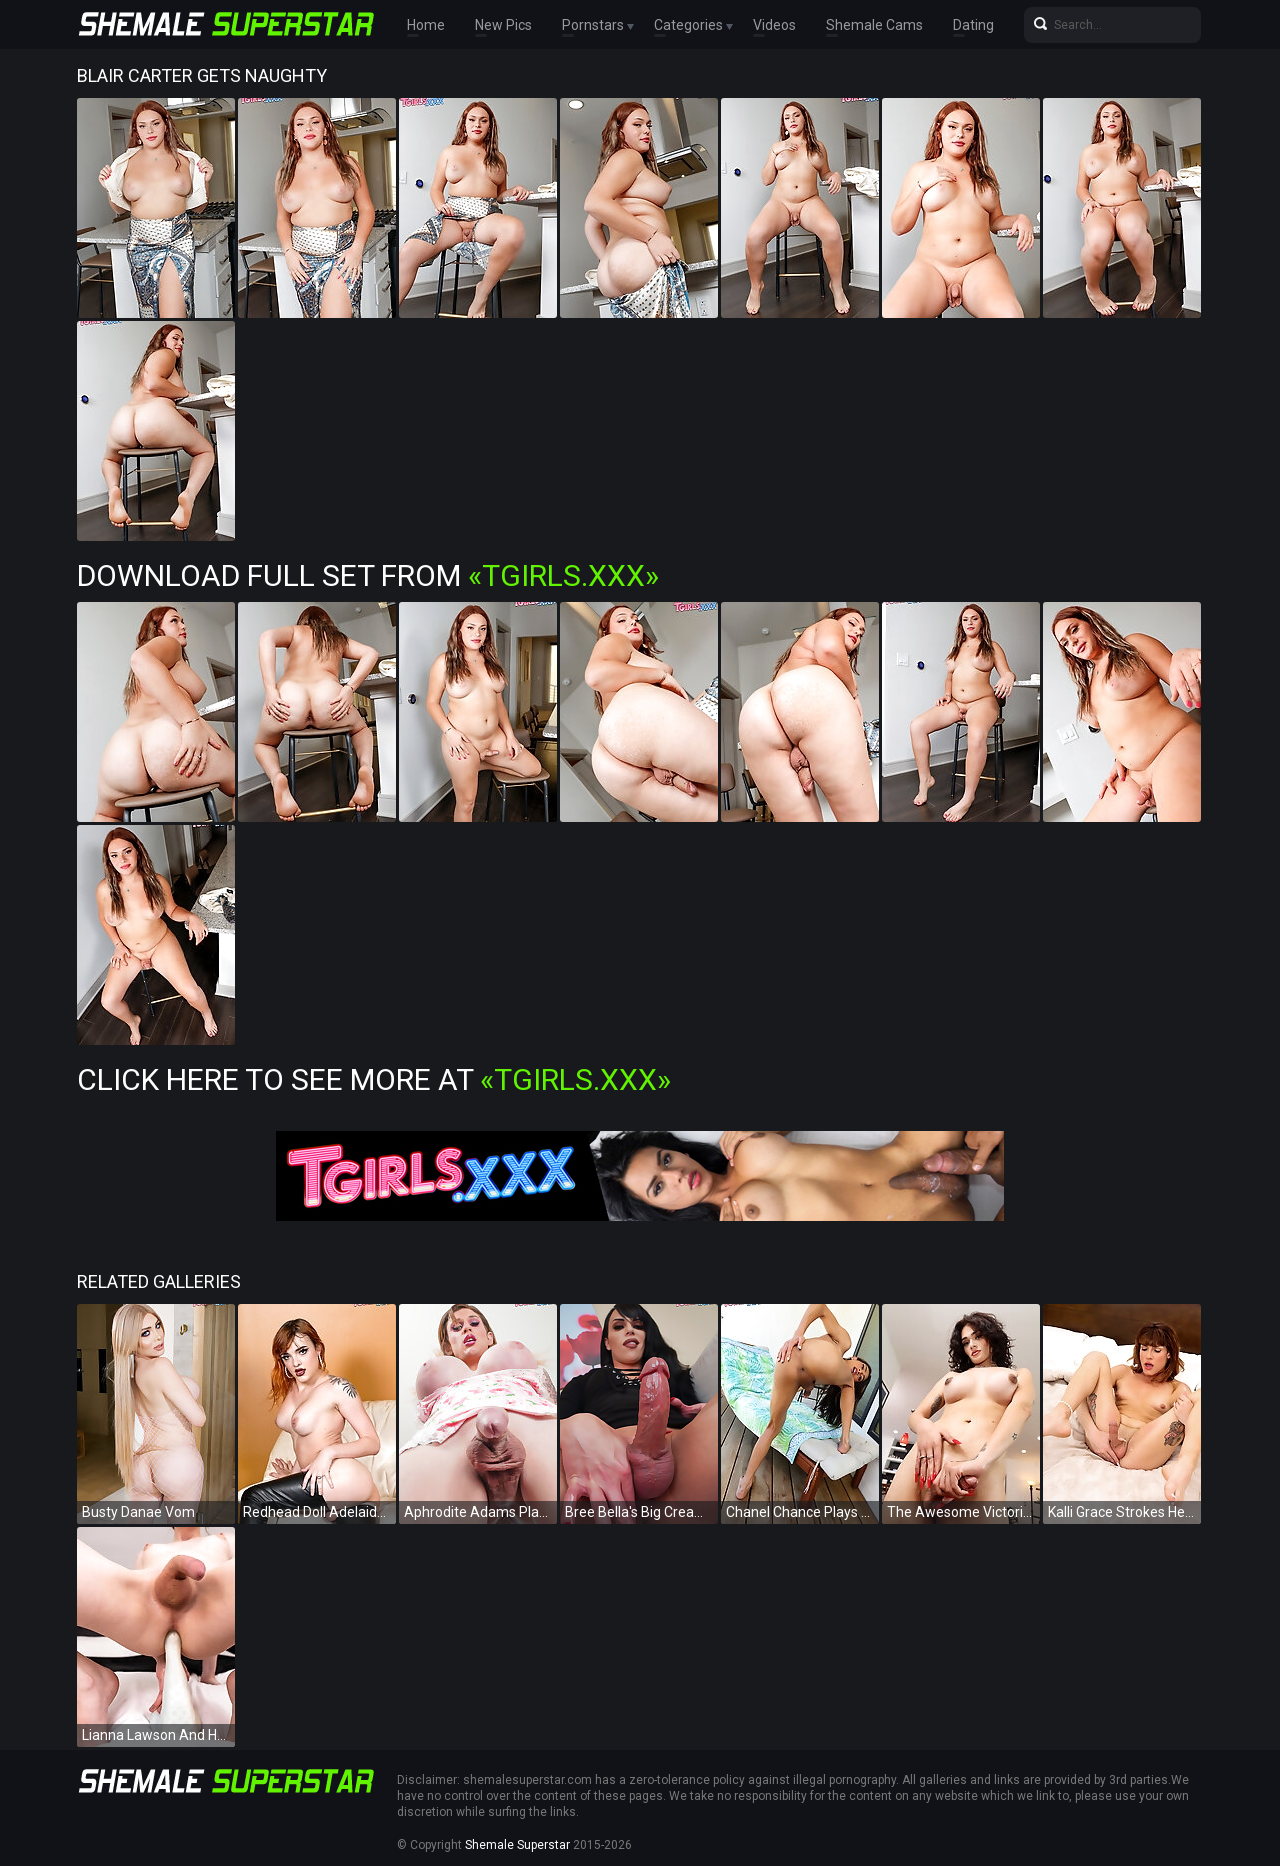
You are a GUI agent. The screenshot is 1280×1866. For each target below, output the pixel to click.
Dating (973, 25)
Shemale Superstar (517, 1845)
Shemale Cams (874, 25)
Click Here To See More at (374, 1079)
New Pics (503, 25)
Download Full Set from (368, 575)
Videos (774, 25)
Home (426, 25)
